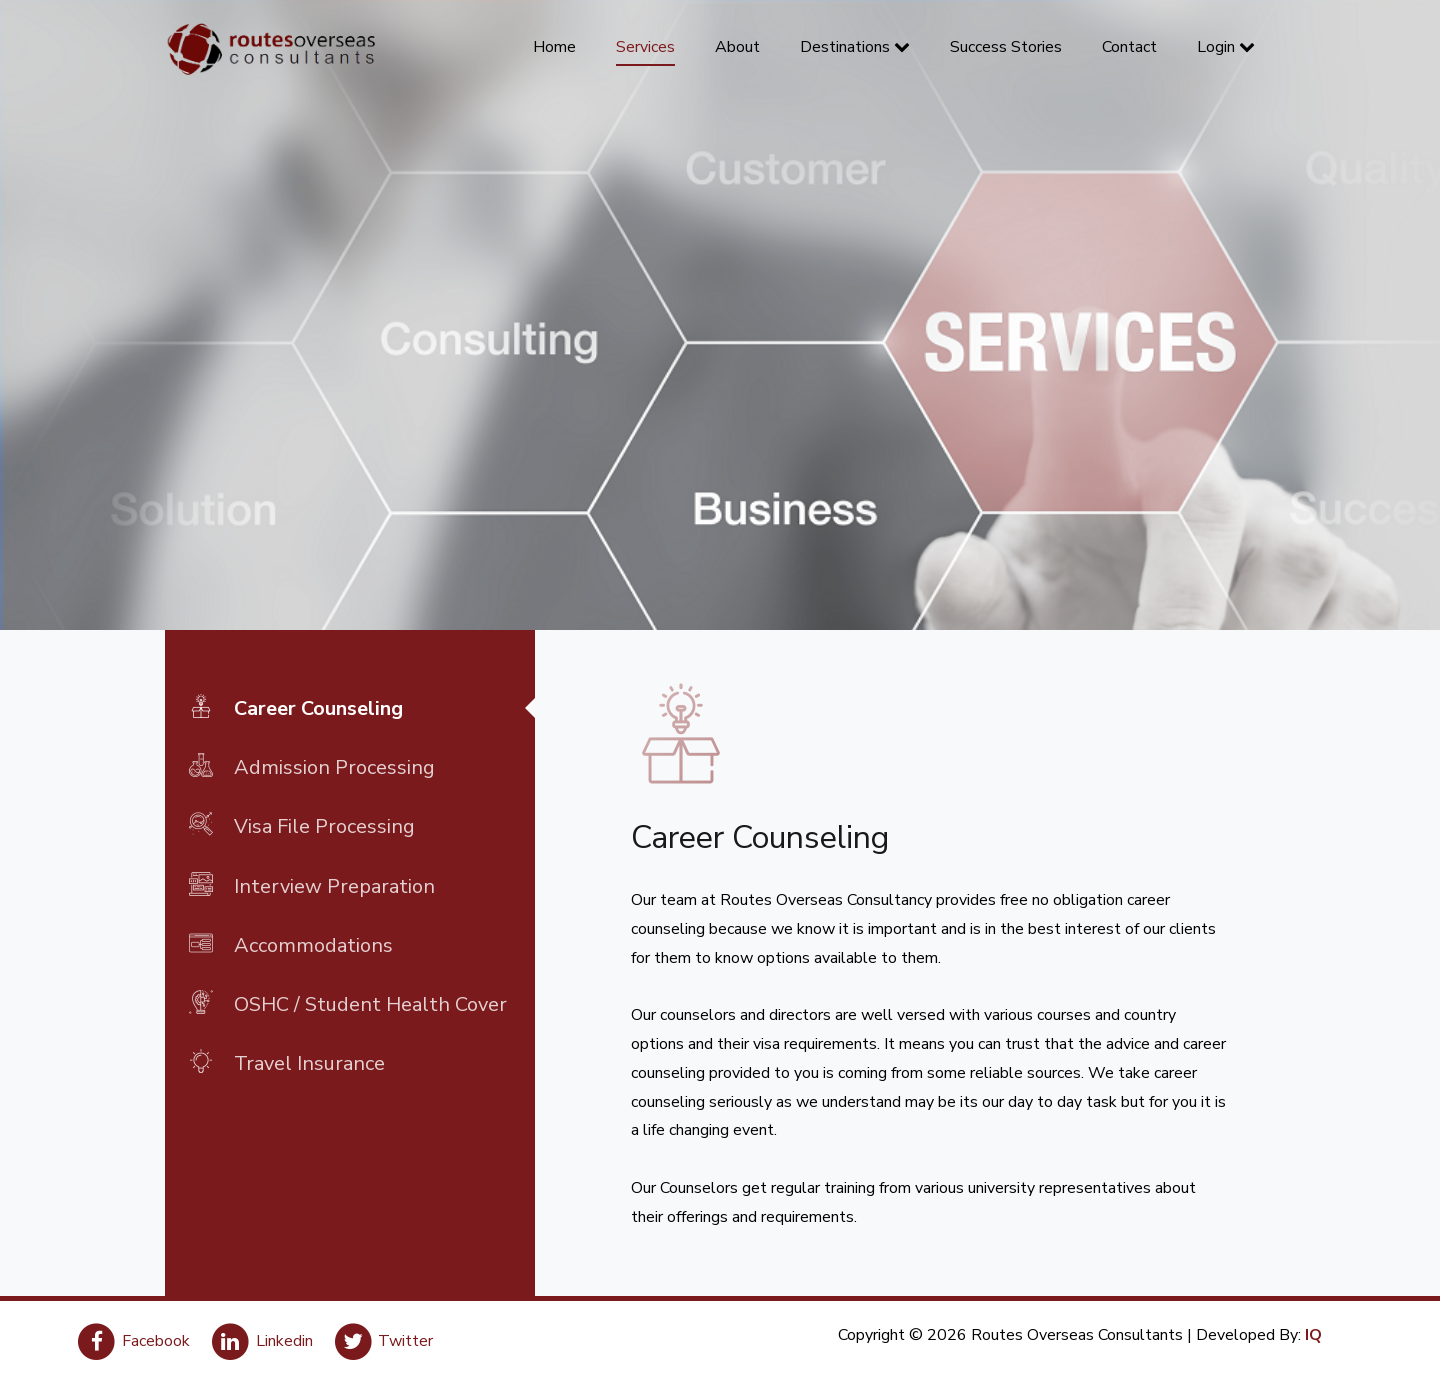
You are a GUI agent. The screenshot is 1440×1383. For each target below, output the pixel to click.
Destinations (855, 47)
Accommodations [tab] (291, 944)
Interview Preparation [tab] (312, 885)
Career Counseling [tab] (296, 707)
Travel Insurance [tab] (287, 1062)
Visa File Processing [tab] (302, 825)
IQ (1313, 1335)
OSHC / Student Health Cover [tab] (348, 1003)
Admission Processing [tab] (312, 766)
